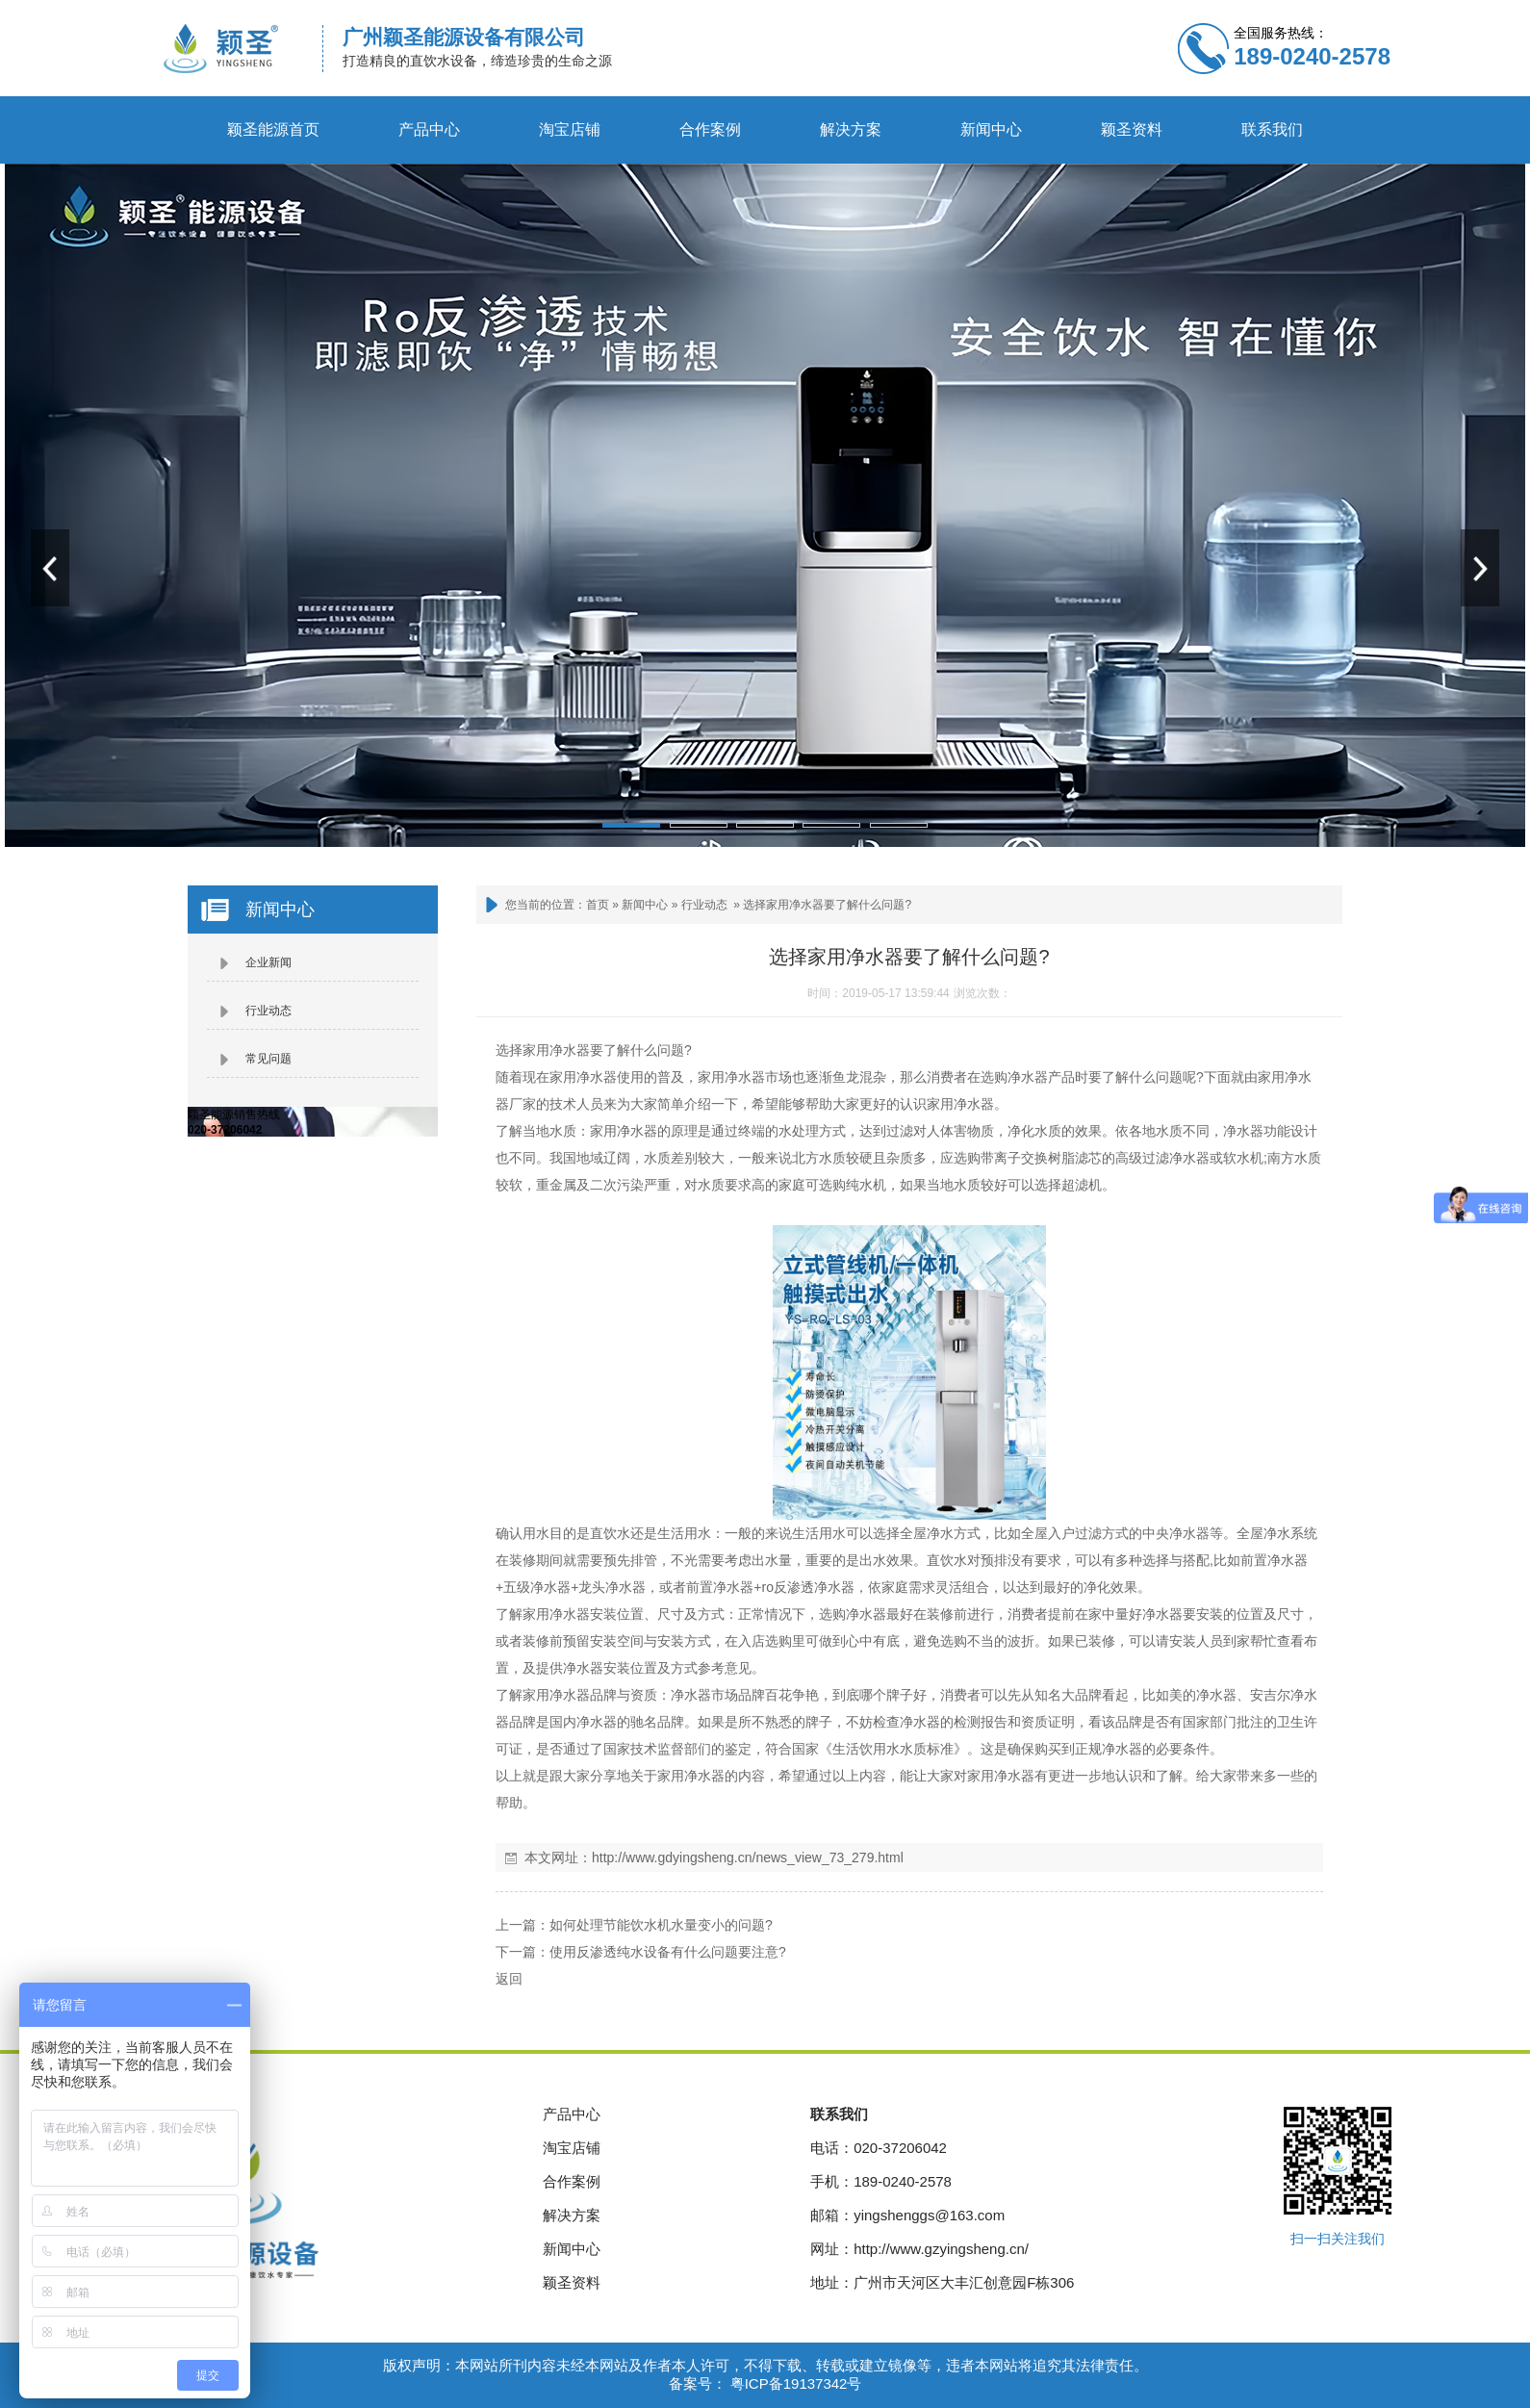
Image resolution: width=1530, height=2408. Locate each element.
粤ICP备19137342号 (794, 2383)
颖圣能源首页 (273, 129)
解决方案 (850, 129)
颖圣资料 (1131, 129)
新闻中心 (991, 129)
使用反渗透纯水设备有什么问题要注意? (667, 1952)
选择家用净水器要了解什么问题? (827, 904)
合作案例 (710, 129)
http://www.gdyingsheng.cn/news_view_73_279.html (748, 1857)
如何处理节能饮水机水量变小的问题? (661, 1925)
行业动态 (704, 904)
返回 (509, 1978)
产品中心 (429, 129)
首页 (597, 904)
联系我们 (1272, 129)
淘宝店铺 (569, 129)
